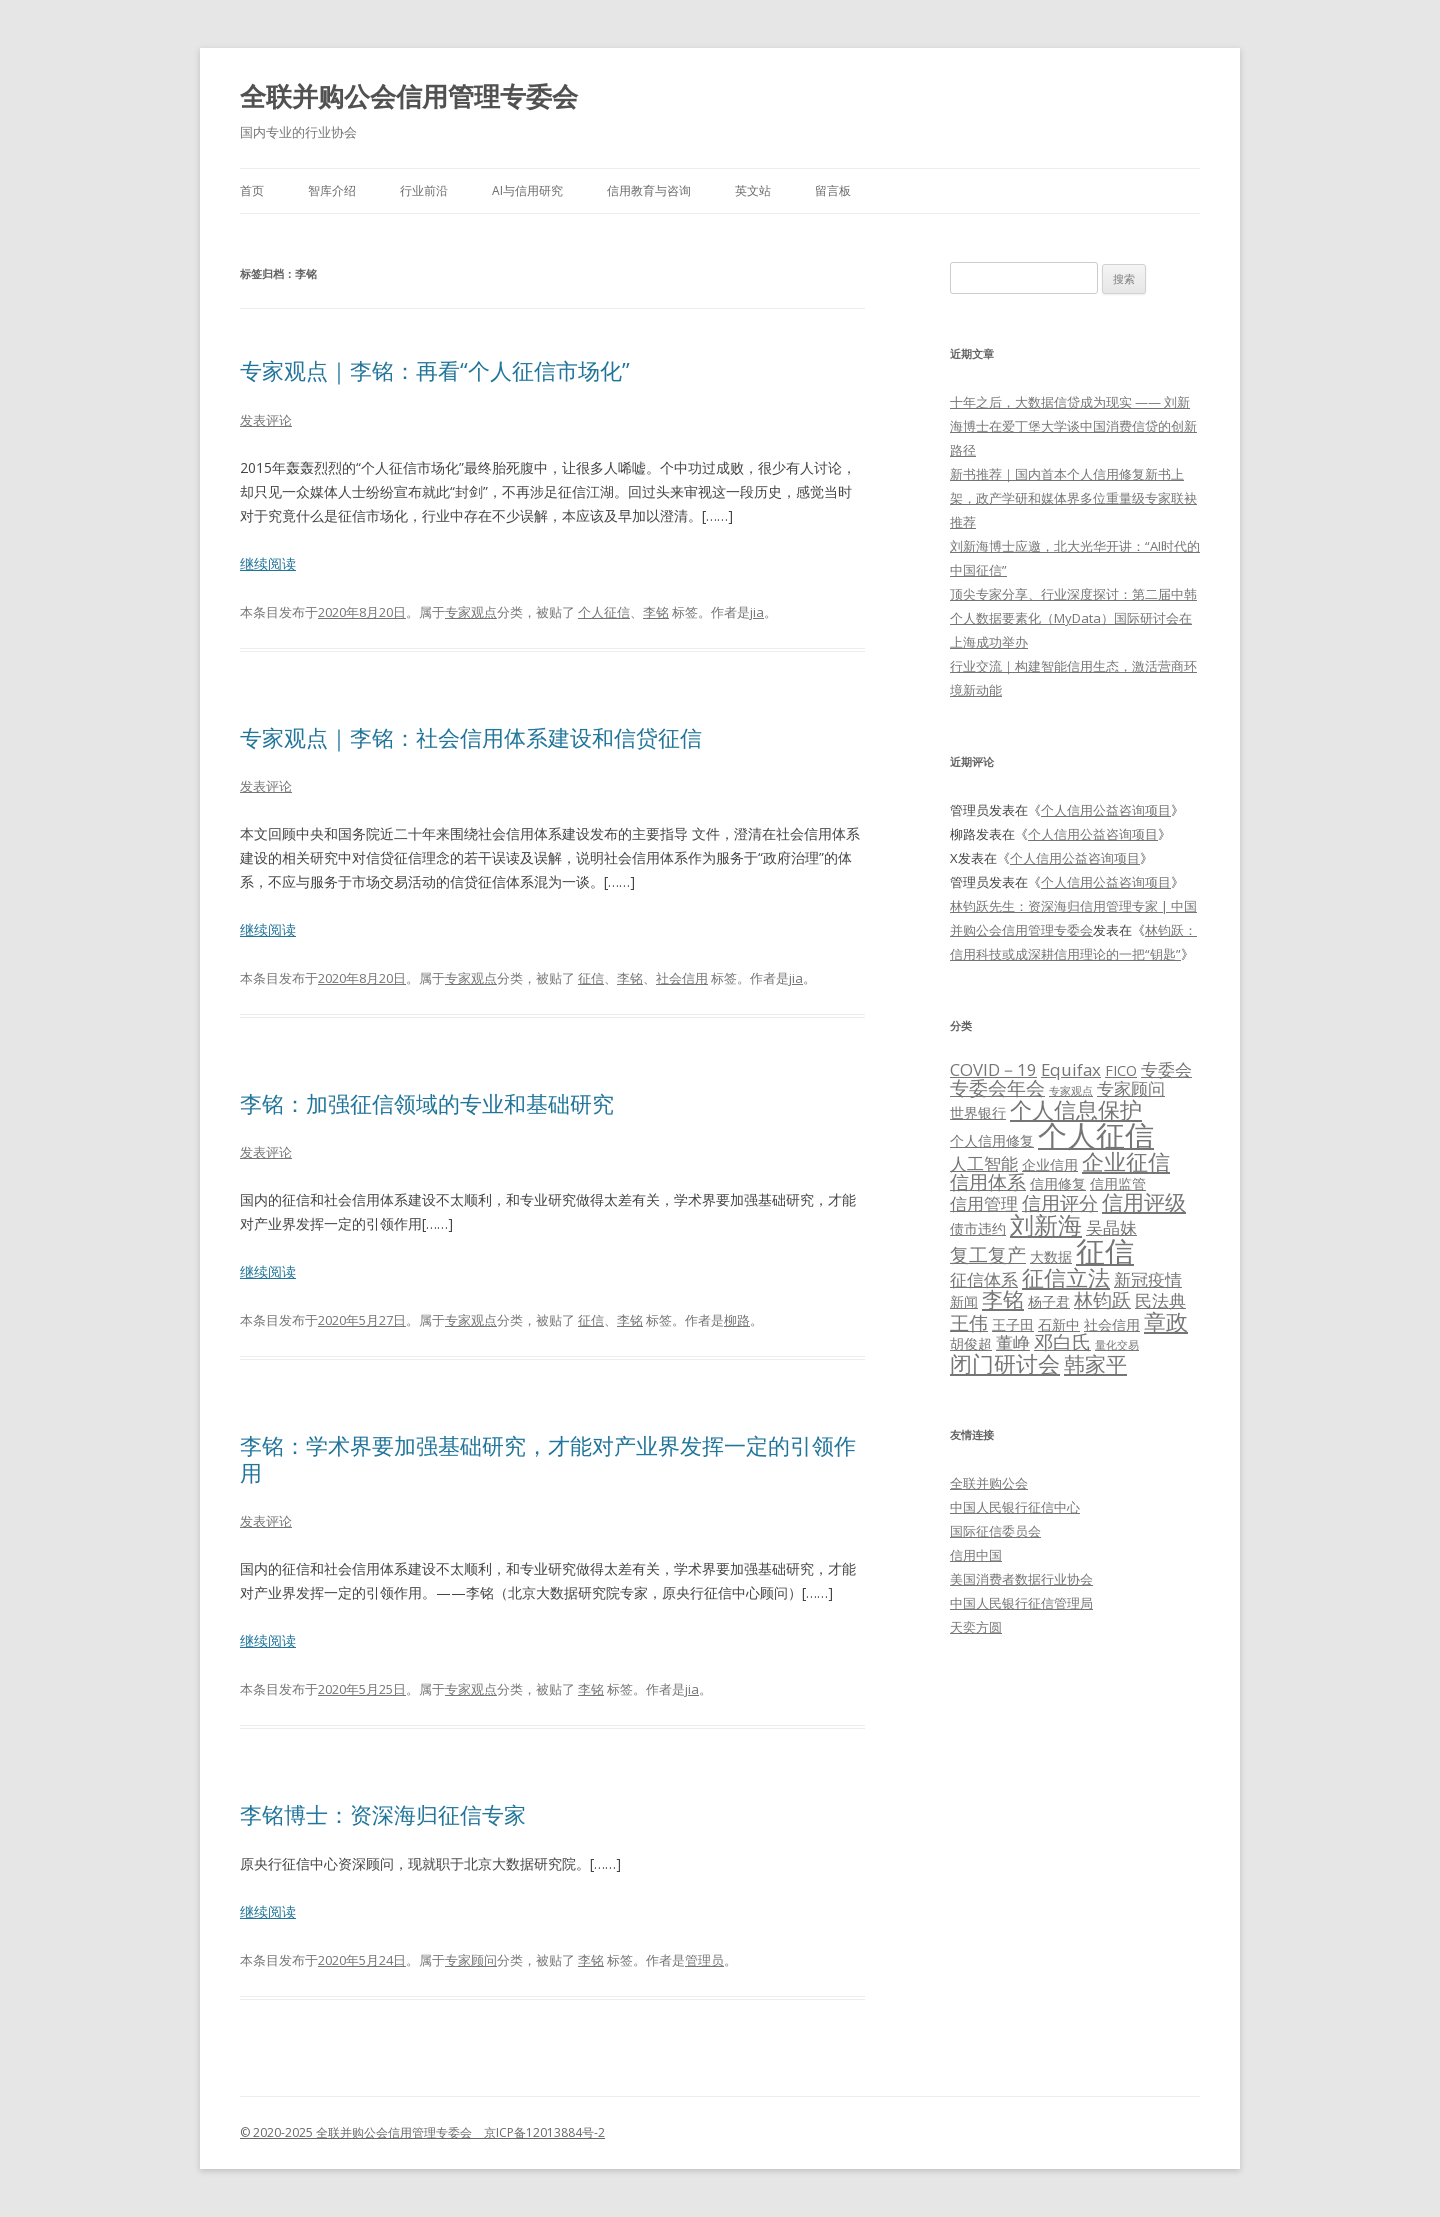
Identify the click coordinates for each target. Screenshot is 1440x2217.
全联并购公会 (989, 1483)
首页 (252, 190)
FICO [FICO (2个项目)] (1121, 1070)
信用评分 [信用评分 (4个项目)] (1060, 1203)
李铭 (656, 612)
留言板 (833, 190)
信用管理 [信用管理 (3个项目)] (984, 1203)
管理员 (704, 1960)
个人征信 (604, 612)
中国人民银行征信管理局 (1021, 1603)
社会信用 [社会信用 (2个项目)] (1112, 1324)
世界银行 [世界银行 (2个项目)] (978, 1112)
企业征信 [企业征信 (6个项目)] (1126, 1161)
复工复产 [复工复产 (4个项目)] (988, 1255)
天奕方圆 (976, 1627)
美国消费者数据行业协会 (1021, 1579)
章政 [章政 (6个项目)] (1166, 1321)
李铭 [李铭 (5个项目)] (1003, 1299)
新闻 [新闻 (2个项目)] (964, 1301)
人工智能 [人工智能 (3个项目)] (984, 1163)
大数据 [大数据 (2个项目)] (1051, 1256)
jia (757, 612)
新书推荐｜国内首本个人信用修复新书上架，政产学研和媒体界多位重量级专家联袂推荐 (1073, 498)
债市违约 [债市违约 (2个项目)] (978, 1228)
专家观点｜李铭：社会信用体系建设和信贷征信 (471, 737)
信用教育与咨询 (649, 190)
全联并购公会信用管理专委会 (409, 96)
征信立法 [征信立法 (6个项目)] (1066, 1277)
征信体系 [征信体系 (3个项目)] (984, 1279)
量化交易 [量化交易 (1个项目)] (1117, 1345)
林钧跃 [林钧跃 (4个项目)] (1102, 1300)
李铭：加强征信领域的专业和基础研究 (427, 1103)
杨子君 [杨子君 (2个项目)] (1049, 1301)
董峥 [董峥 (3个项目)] (1013, 1342)
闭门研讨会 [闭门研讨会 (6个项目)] (1005, 1363)
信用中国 (976, 1555)
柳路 (737, 1320)
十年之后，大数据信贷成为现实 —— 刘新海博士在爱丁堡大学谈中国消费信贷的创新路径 (1073, 426)
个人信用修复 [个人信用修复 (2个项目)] (992, 1140)
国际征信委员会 (995, 1531)
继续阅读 (268, 563)
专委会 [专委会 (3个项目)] (1166, 1069)
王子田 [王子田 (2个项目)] (1013, 1324)
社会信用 (682, 978)
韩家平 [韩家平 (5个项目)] (1095, 1364)
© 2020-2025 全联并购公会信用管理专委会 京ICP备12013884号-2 (422, 2132)
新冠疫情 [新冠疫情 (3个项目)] (1148, 1279)
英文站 (753, 190)
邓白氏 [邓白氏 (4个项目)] (1062, 1342)
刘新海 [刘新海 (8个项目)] (1046, 1224)
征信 (591, 978)
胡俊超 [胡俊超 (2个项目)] (971, 1343)
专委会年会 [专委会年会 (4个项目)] (997, 1088)
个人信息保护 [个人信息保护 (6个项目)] (1076, 1109)
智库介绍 (332, 190)
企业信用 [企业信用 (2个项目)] (1050, 1164)
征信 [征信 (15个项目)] (1105, 1251)
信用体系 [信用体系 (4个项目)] (988, 1182)
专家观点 (471, 612)
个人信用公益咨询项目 (1106, 810)
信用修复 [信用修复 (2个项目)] (1058, 1183)
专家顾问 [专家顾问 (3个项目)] (1131, 1088)
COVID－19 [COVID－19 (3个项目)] (993, 1069)
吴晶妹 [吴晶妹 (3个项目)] (1111, 1227)
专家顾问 (471, 1960)
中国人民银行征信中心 (1015, 1507)
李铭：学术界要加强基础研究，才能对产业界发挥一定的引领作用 (548, 1458)
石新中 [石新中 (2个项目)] (1059, 1324)
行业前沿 (424, 190)
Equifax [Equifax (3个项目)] (1071, 1069)
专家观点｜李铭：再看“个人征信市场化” (435, 370)
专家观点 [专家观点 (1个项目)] (1071, 1091)
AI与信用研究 (527, 190)
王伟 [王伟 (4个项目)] (969, 1323)
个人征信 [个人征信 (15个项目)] (1096, 1135)
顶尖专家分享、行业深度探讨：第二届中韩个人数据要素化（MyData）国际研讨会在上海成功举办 (1073, 618)
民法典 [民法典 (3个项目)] (1160, 1300)
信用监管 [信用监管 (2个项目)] (1118, 1183)
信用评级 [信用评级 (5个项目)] (1144, 1202)
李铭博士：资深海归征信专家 (383, 1814)
